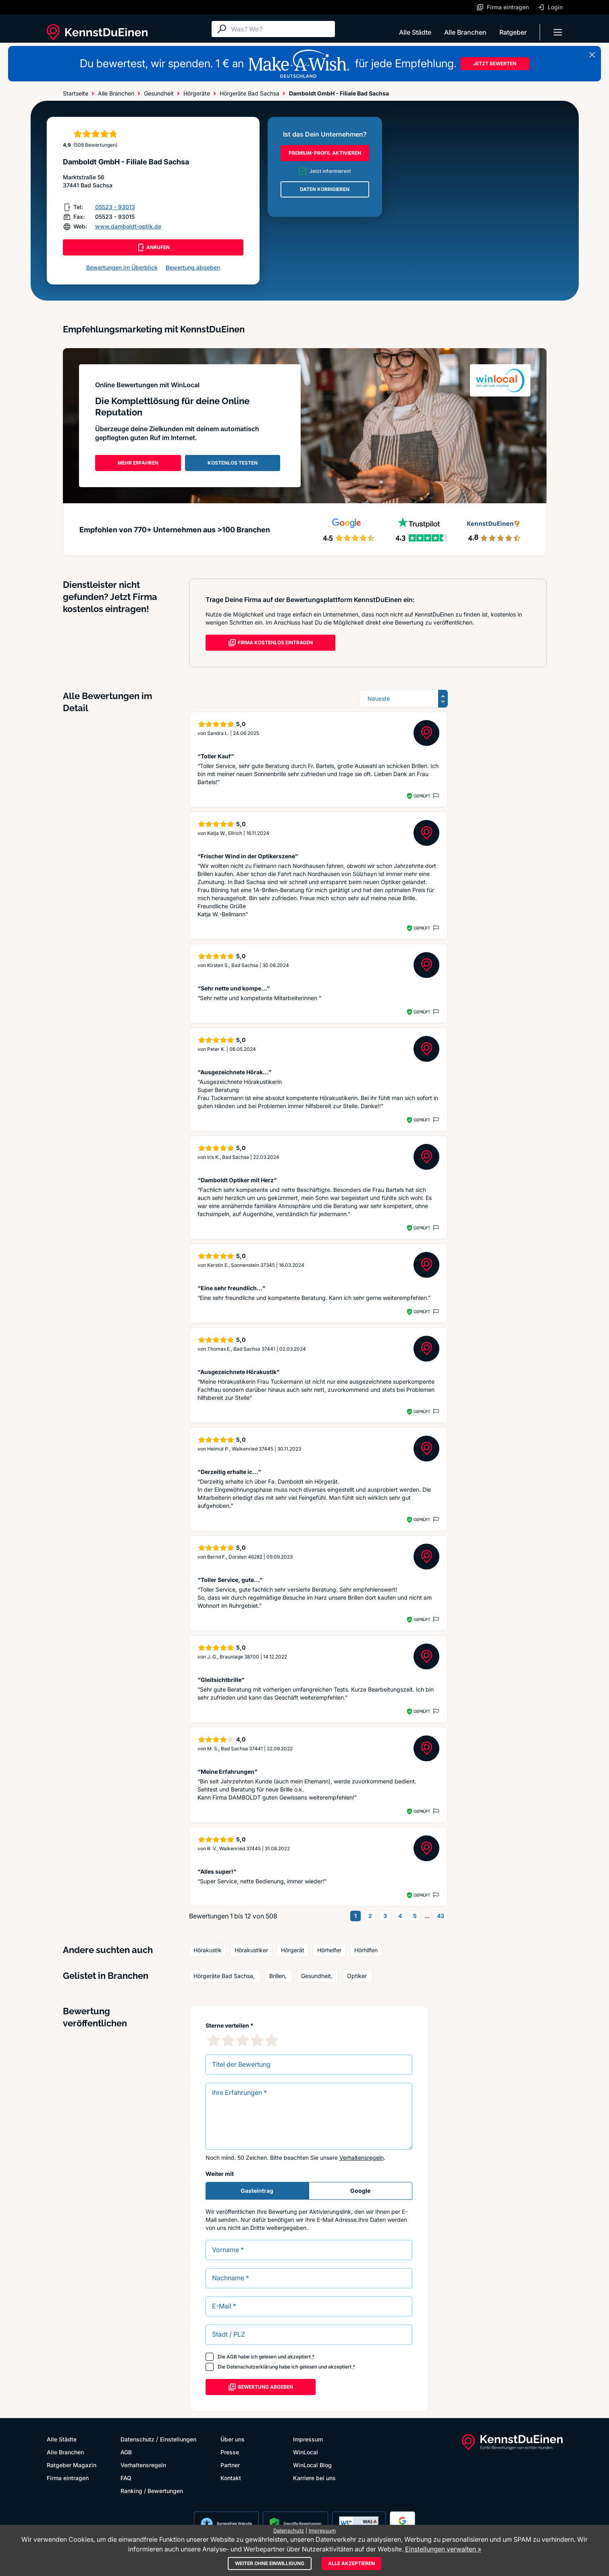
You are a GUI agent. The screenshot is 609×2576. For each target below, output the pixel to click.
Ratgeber (513, 32)
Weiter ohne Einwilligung (269, 2563)
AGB (232, 2357)
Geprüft (422, 795)
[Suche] (281, 29)
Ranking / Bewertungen (152, 2490)
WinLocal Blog (312, 2465)
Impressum (308, 2439)
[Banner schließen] (592, 55)
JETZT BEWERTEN (494, 63)
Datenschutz (137, 2439)
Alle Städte (415, 32)
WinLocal (305, 2452)
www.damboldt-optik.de (128, 226)
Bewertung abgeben (193, 267)
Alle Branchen (465, 32)
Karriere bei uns (314, 2477)
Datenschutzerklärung (252, 2367)
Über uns (232, 2439)
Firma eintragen (68, 2477)
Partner (230, 2465)
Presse (229, 2452)
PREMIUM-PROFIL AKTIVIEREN (325, 153)
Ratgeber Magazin (71, 2465)
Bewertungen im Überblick (122, 267)
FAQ (126, 2477)
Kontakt (230, 2477)
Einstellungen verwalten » (443, 2549)
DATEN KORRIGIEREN (324, 189)
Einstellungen (178, 2439)
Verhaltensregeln (361, 2157)
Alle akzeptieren (351, 2563)
